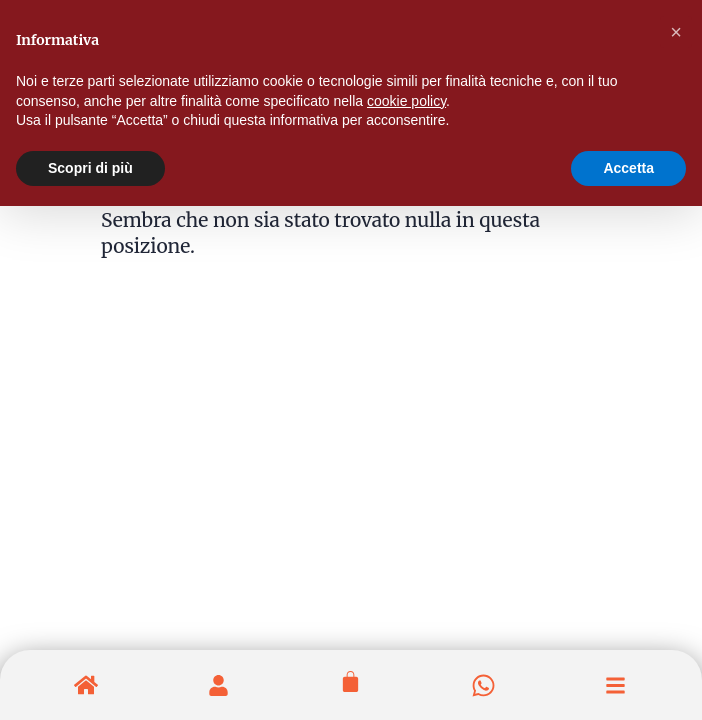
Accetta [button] (628, 168)
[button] (676, 32)
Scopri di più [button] (90, 168)
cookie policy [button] (406, 101)
